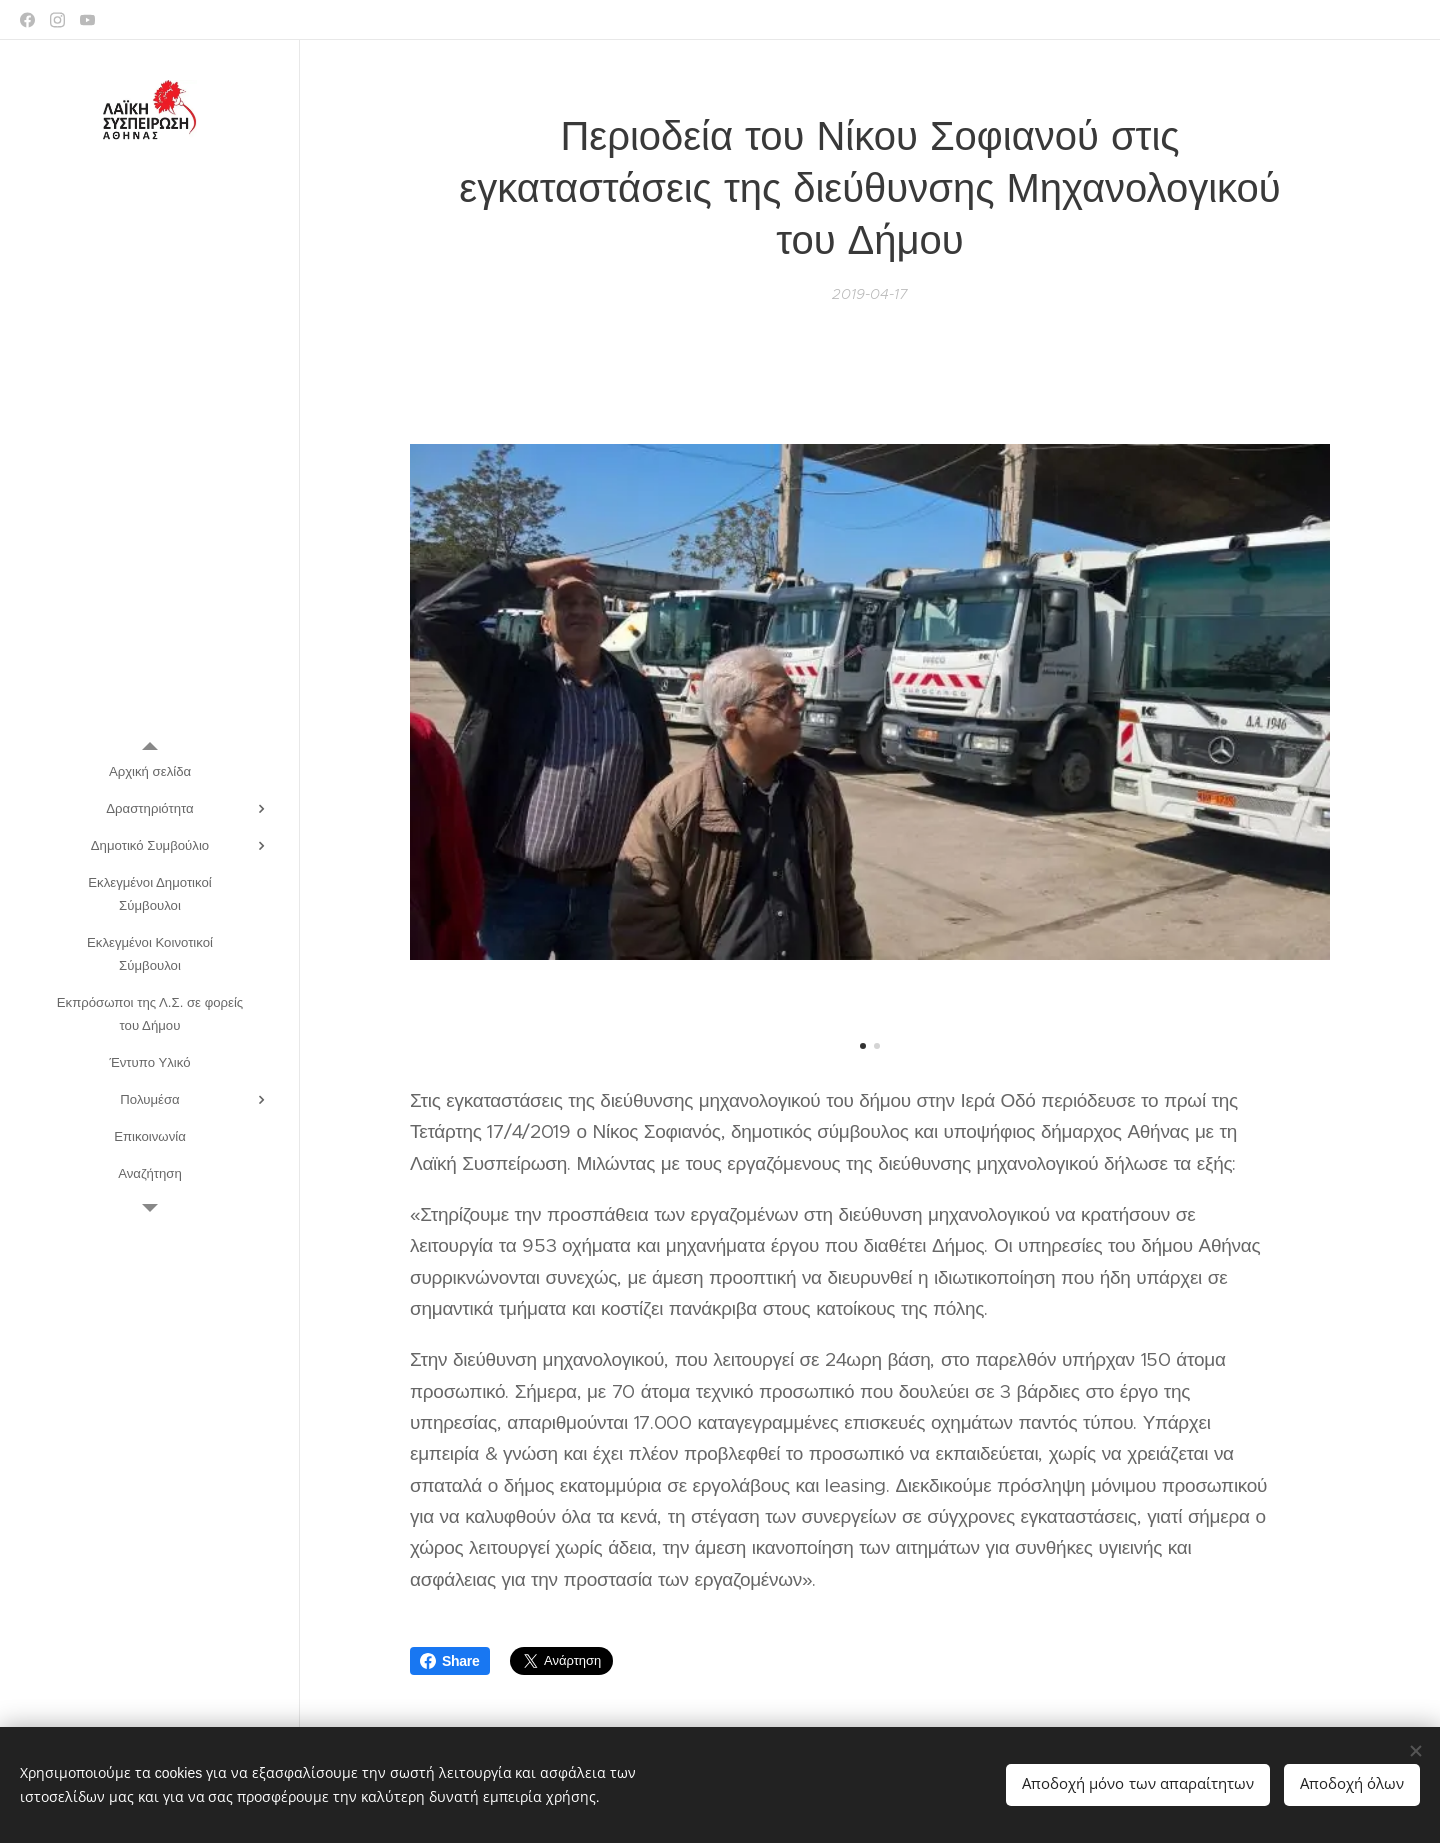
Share (450, 1661)
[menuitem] (150, 771)
